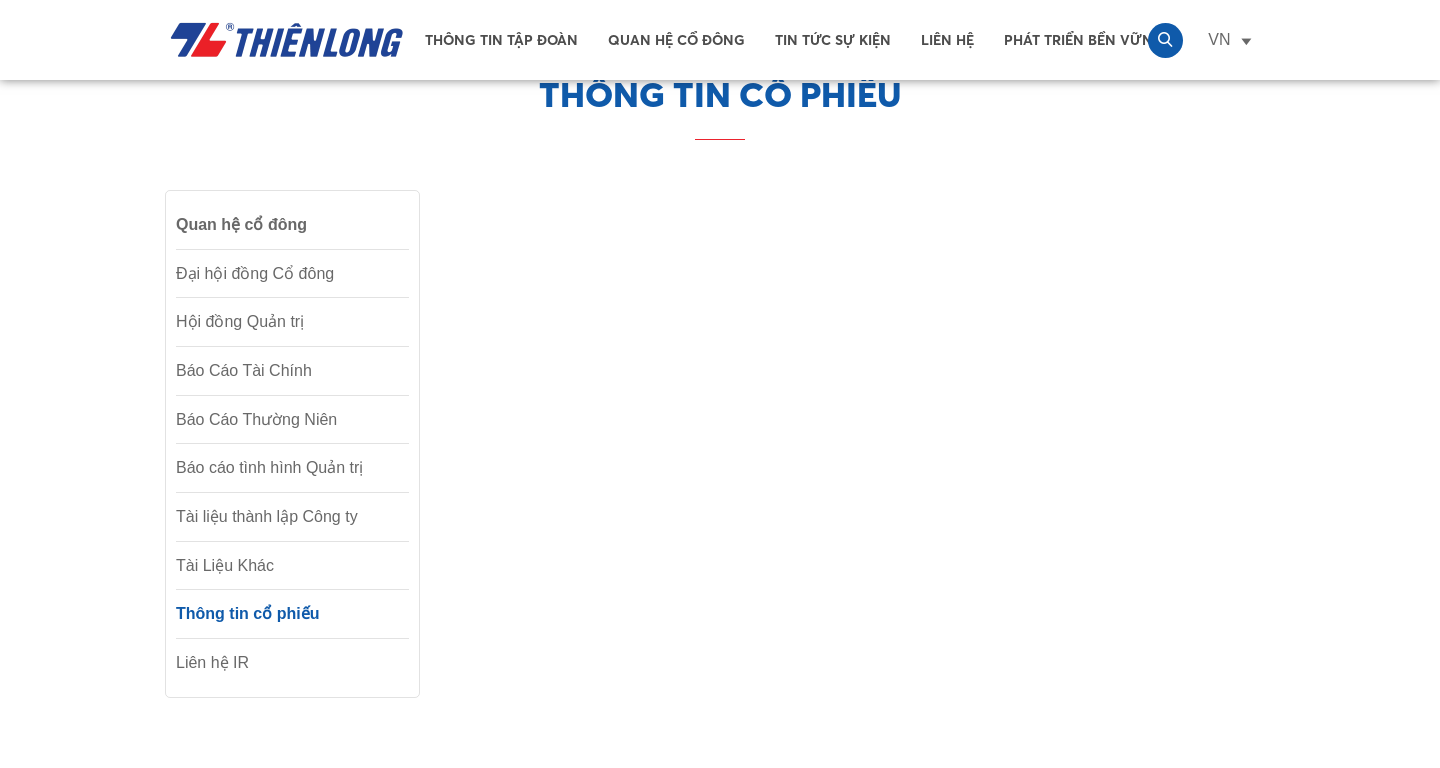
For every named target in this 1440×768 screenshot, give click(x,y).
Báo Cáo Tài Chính (244, 370)
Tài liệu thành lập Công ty (267, 516)
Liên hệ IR (212, 662)
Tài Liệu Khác (225, 565)
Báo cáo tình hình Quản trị (269, 467)
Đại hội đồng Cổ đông (255, 273)
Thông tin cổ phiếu (247, 613)
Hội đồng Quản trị (240, 321)
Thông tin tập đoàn (501, 40)
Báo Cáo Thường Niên (256, 419)
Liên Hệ (947, 40)
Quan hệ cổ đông (241, 224)
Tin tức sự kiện (833, 40)
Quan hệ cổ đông (676, 40)
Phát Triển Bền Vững (1084, 40)
